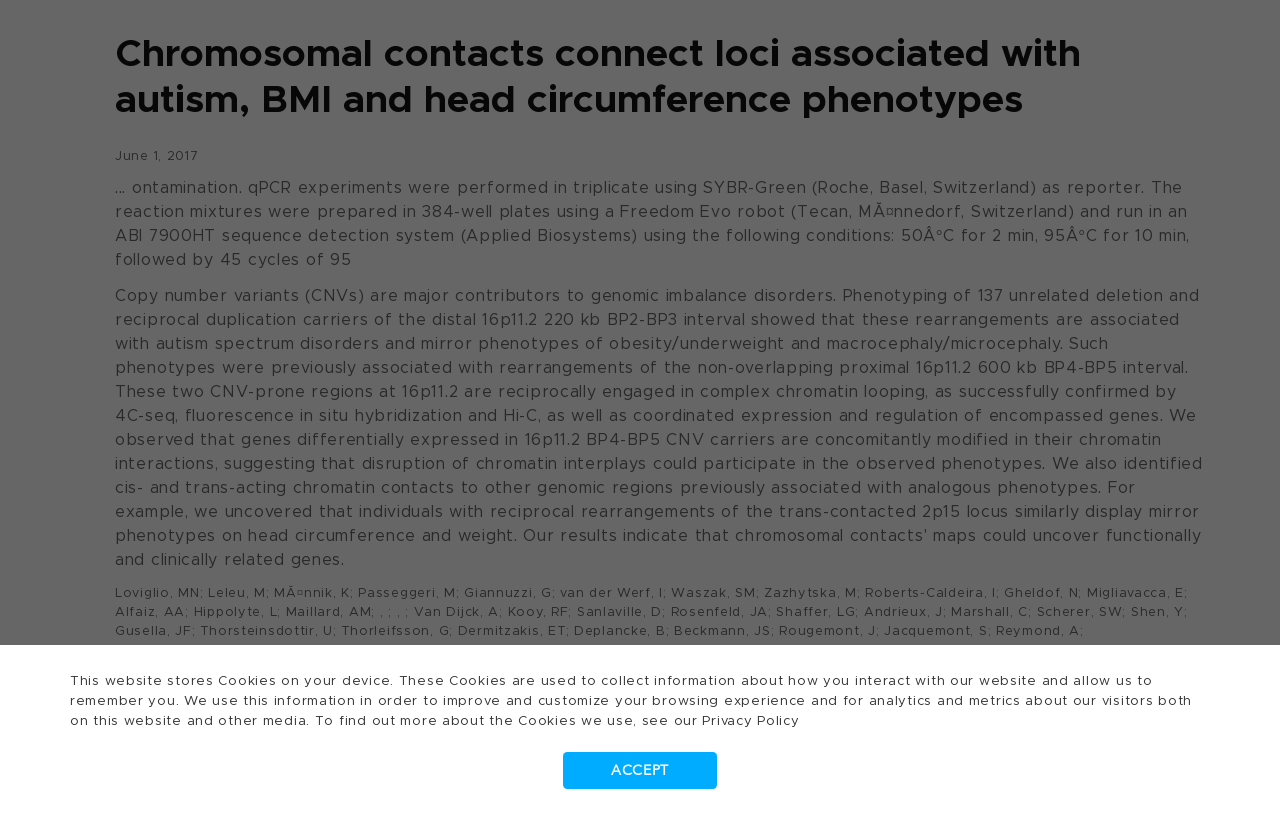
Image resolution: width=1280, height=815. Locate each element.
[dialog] (640, 407)
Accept (640, 770)
